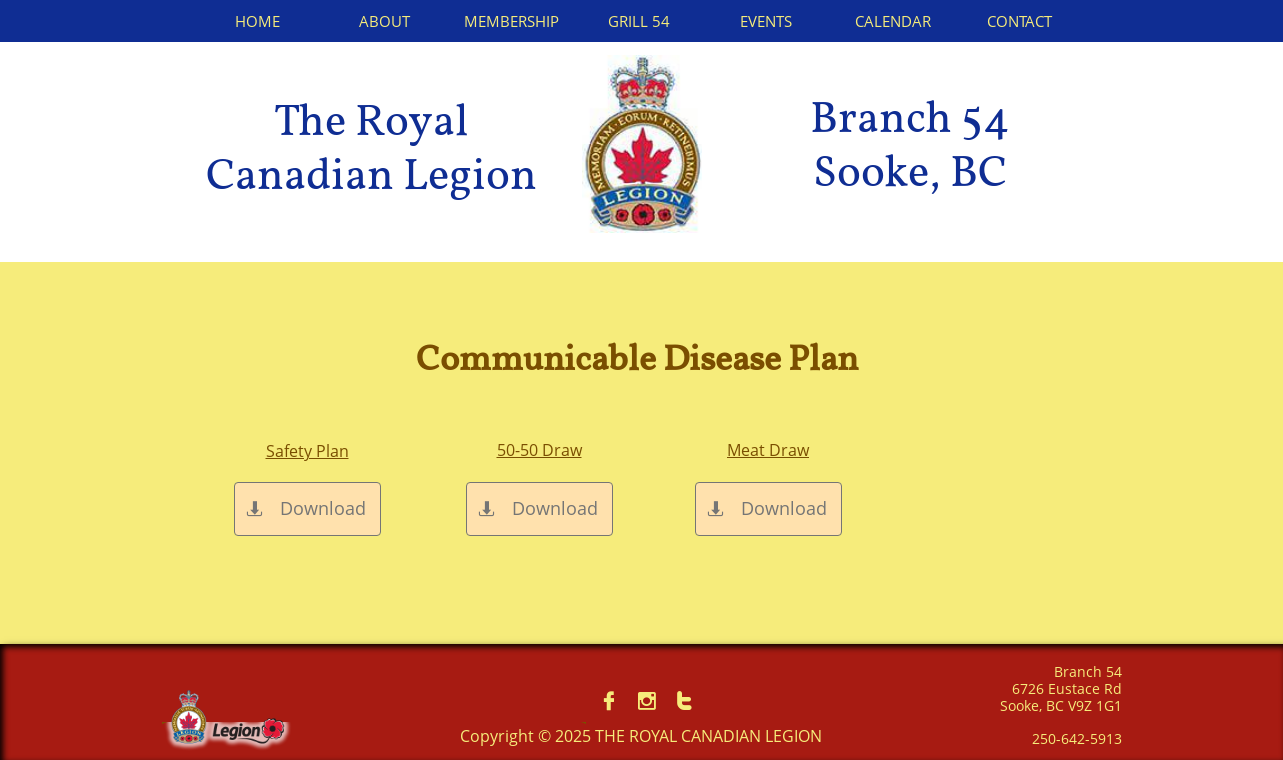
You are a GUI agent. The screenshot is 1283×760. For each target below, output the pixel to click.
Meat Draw (768, 450)
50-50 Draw (539, 450)
